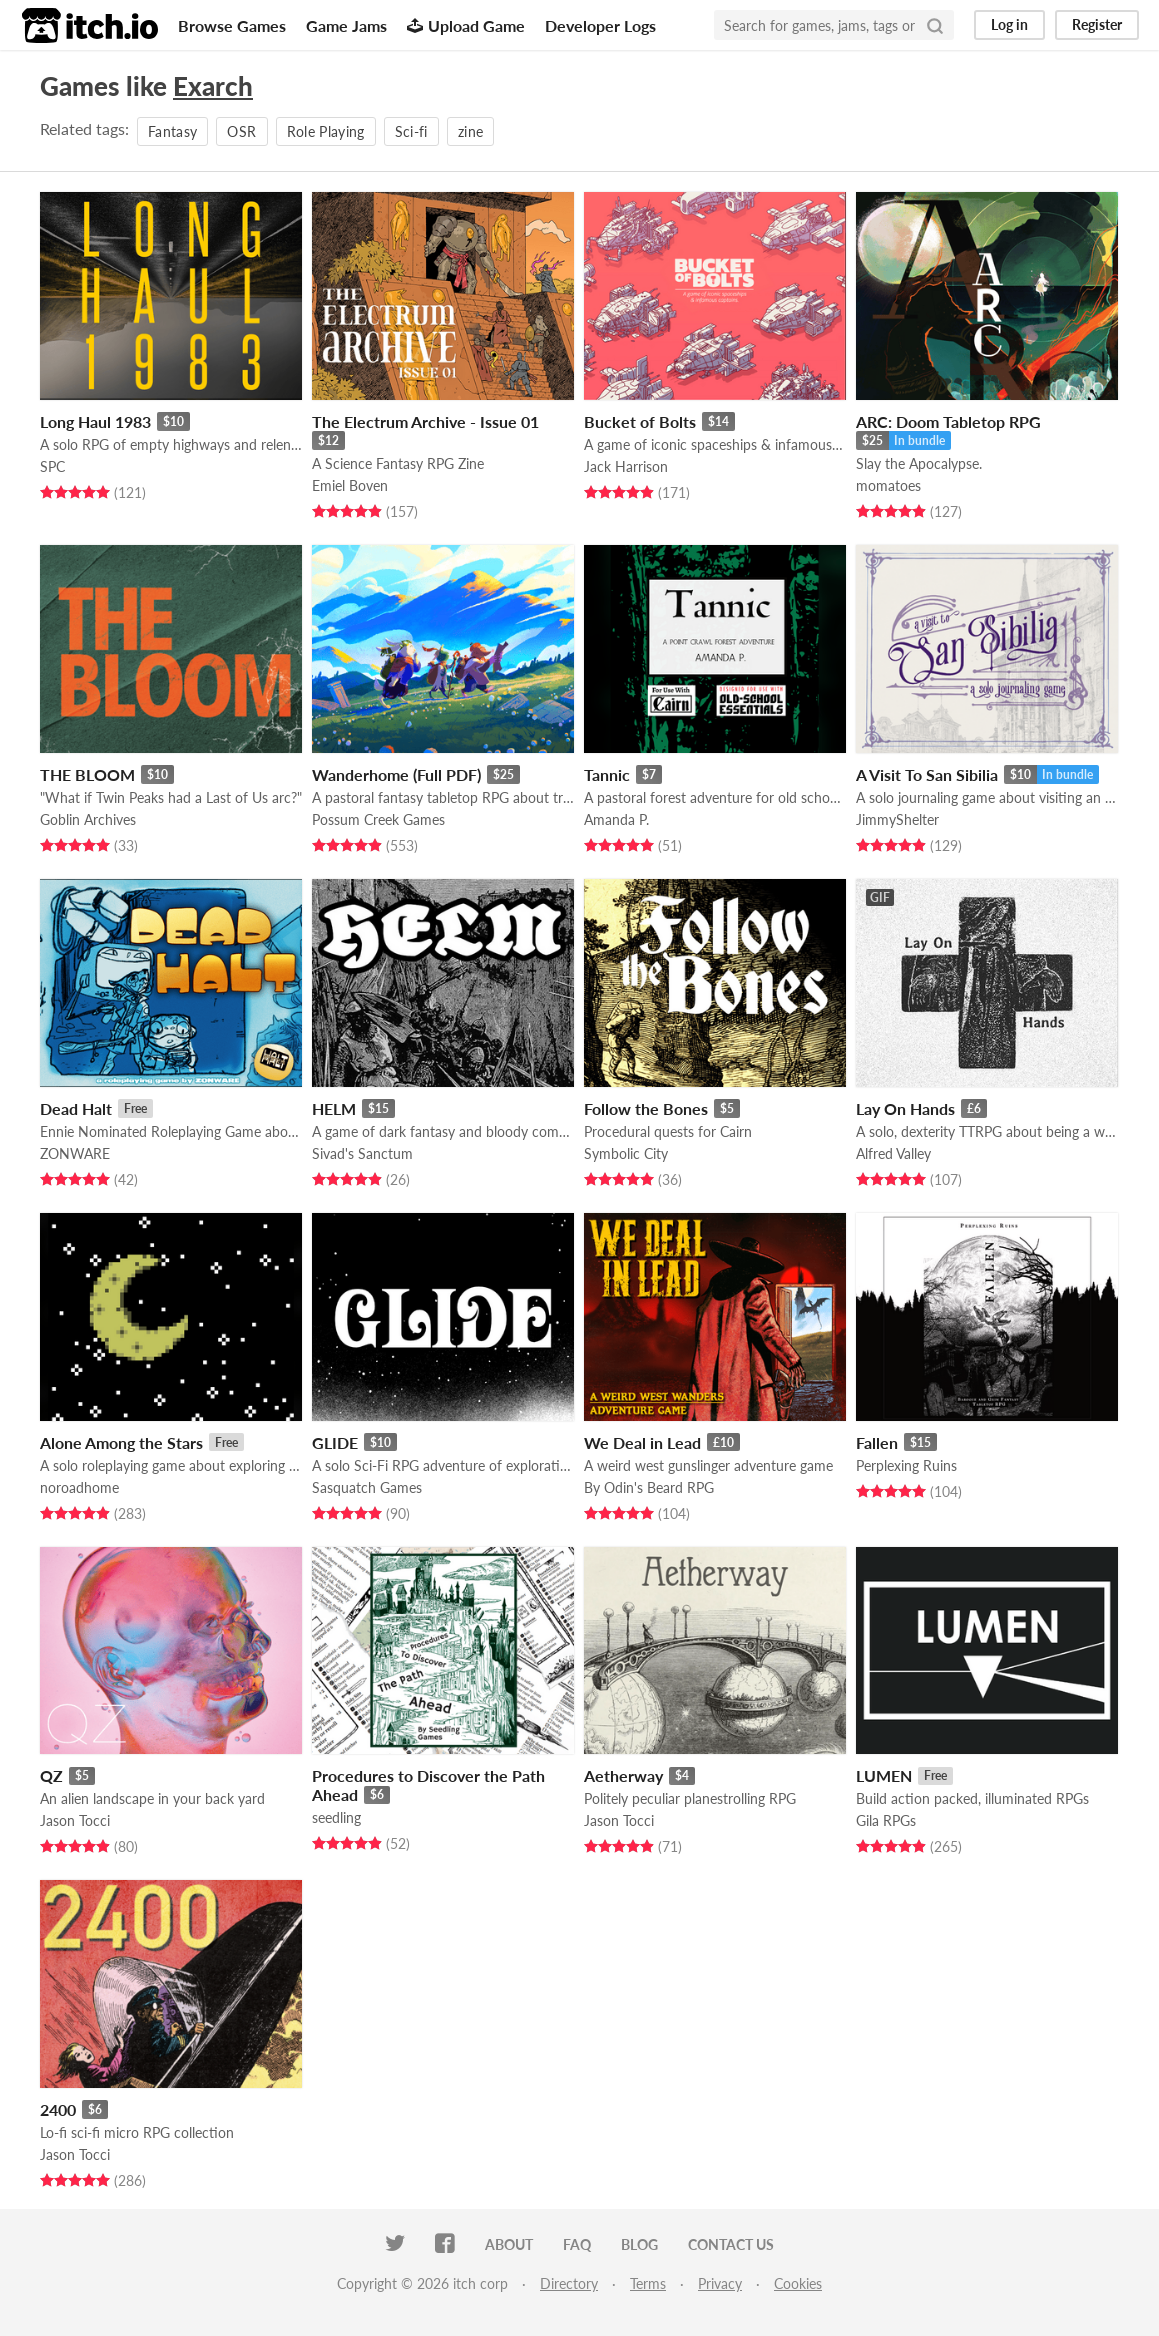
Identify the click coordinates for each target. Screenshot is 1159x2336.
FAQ (577, 2244)
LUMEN (884, 1775)
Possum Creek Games (378, 819)
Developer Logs (600, 25)
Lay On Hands (905, 1108)
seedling (336, 1817)
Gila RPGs (886, 1820)
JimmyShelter (897, 819)
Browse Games (232, 25)
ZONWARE (75, 1153)
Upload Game (466, 25)
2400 (58, 2109)
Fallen (877, 1442)
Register (1097, 24)
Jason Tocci (75, 1820)
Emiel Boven (350, 485)
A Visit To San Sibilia (927, 774)
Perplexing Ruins (906, 1465)
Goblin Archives (88, 819)
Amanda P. (616, 819)
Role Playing (326, 131)
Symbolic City (626, 1153)
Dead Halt (76, 1108)
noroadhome (79, 1487)
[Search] (935, 25)
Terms (648, 2283)
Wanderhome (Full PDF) (396, 774)
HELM (334, 1108)
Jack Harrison (626, 466)
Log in (1009, 24)
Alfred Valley (893, 1153)
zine (470, 131)
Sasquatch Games (367, 1487)
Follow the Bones (646, 1108)
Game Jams (346, 25)
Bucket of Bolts (640, 421)
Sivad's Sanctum (362, 1153)
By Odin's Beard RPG (649, 1487)
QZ (51, 1775)
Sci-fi (411, 131)
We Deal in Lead (642, 1442)
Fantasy (172, 131)
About (509, 2244)
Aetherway (623, 1775)
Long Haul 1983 (95, 421)
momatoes (888, 485)
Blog (639, 2244)
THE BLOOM (87, 774)
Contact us (731, 2244)
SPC (52, 466)
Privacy (720, 2283)
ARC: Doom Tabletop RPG (948, 421)
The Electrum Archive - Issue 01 (425, 421)
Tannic (607, 774)
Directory (569, 2283)
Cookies (798, 2283)
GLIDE (335, 1442)
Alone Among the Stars (121, 1442)
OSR (241, 131)
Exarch (213, 86)
